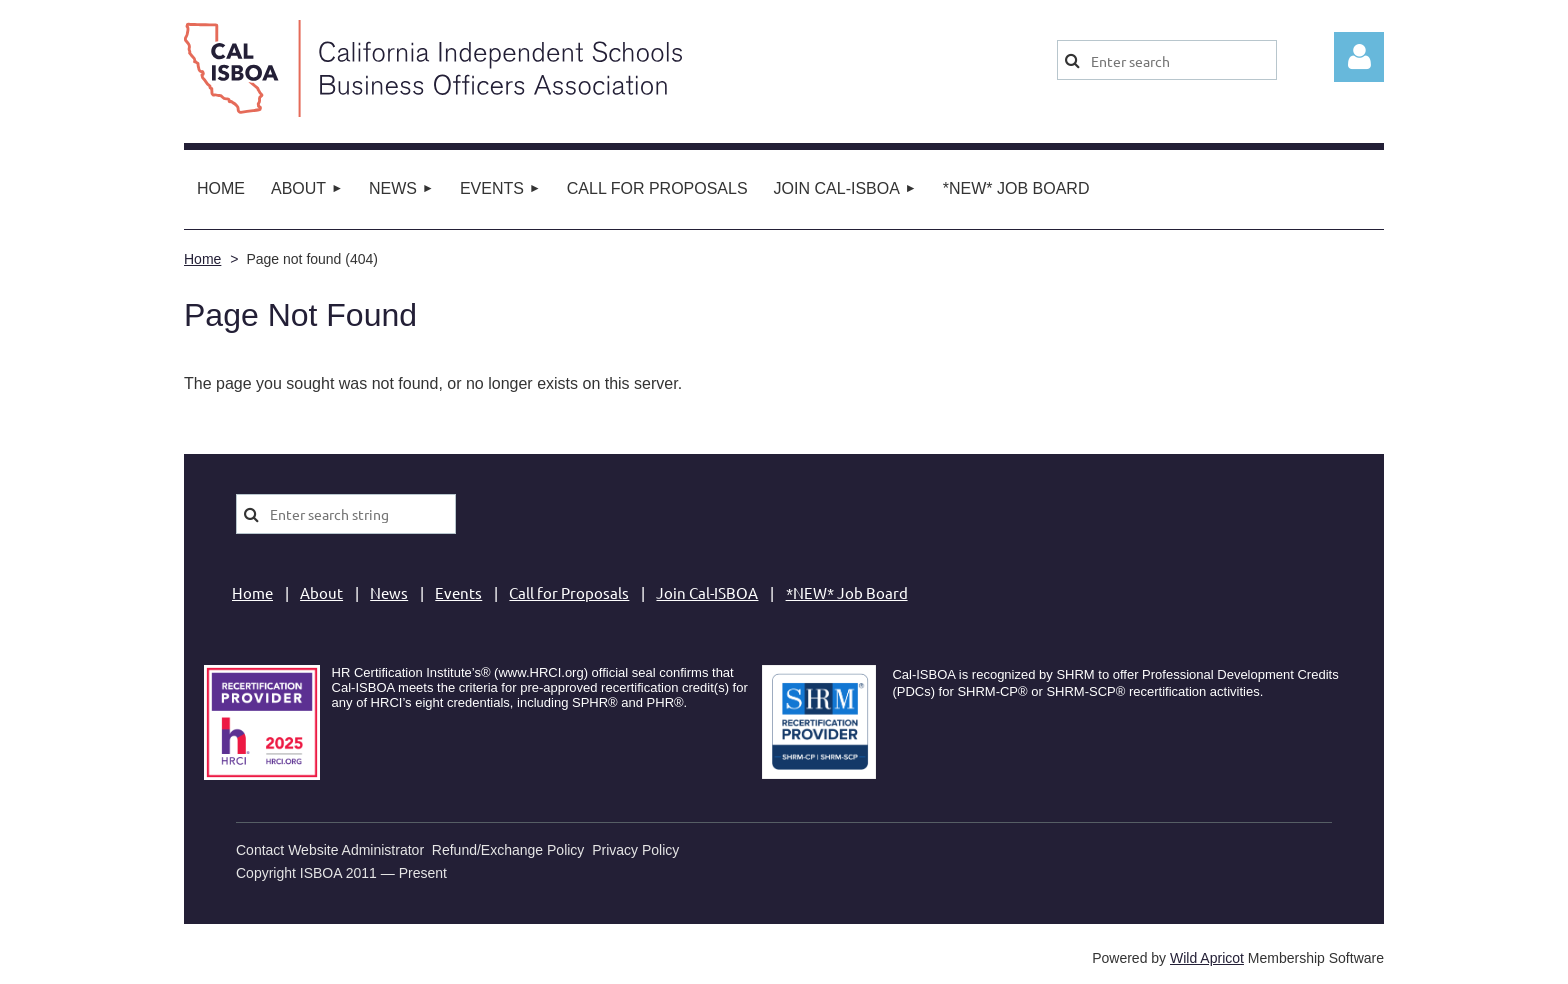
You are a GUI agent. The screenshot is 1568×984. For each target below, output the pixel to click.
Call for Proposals (569, 592)
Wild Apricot (1207, 958)
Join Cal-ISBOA (707, 592)
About (321, 592)
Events (458, 592)
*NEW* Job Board (847, 592)
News (389, 592)
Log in (1359, 57)
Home (202, 259)
